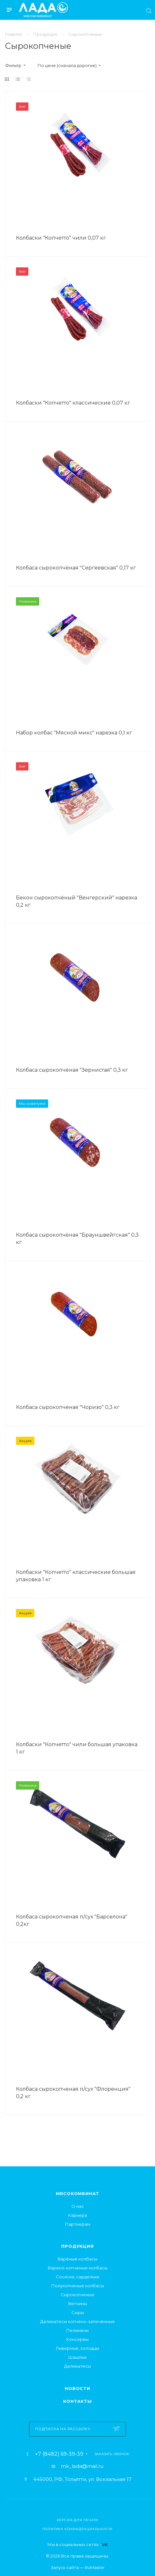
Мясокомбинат (78, 2193)
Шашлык (77, 2357)
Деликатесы (77, 2366)
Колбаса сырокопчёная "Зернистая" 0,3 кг (72, 1070)
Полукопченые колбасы (77, 2285)
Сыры (77, 2312)
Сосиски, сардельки (77, 2276)
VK (105, 2544)
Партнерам (77, 2224)
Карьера (77, 2215)
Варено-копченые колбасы (77, 2267)
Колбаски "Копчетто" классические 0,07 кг (73, 403)
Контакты (77, 2401)
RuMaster (95, 2567)
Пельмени (77, 2330)
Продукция (77, 2246)
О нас (77, 2206)
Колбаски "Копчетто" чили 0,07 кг (61, 238)
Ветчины (77, 2303)
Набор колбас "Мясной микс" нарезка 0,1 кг (74, 733)
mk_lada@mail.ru (82, 2466)
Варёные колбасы (77, 2258)
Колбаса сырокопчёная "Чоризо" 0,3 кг (68, 1407)
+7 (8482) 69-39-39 (59, 2454)
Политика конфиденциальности (77, 2529)
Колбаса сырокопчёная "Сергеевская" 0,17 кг (76, 568)
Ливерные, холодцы (77, 2348)
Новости (77, 2388)
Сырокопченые (77, 2294)
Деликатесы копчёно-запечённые (77, 2321)
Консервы (77, 2339)
